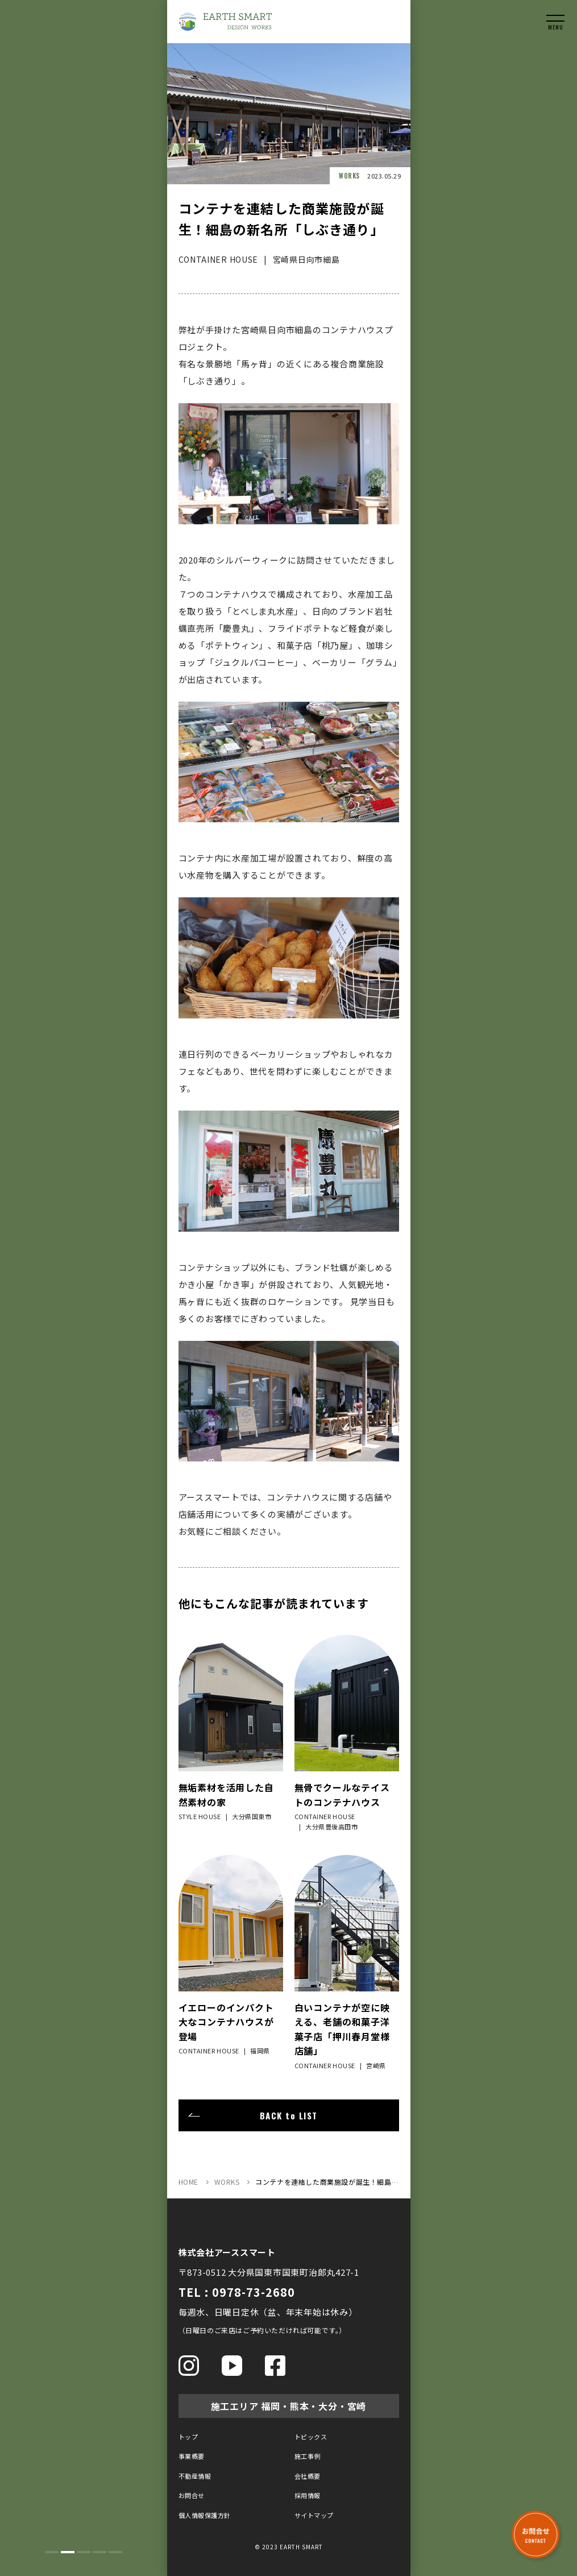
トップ (188, 2436)
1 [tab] (52, 2552)
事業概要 (192, 2456)
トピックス (310, 2436)
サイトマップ (314, 2515)
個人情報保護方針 (205, 2515)
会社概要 (307, 2475)
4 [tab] (99, 2552)
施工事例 (307, 2456)
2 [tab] (67, 2552)
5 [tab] (115, 2552)
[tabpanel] (83, 1288)
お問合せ (192, 2495)
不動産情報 (195, 2475)
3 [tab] (83, 2552)
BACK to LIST (289, 2115)
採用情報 (307, 2495)
